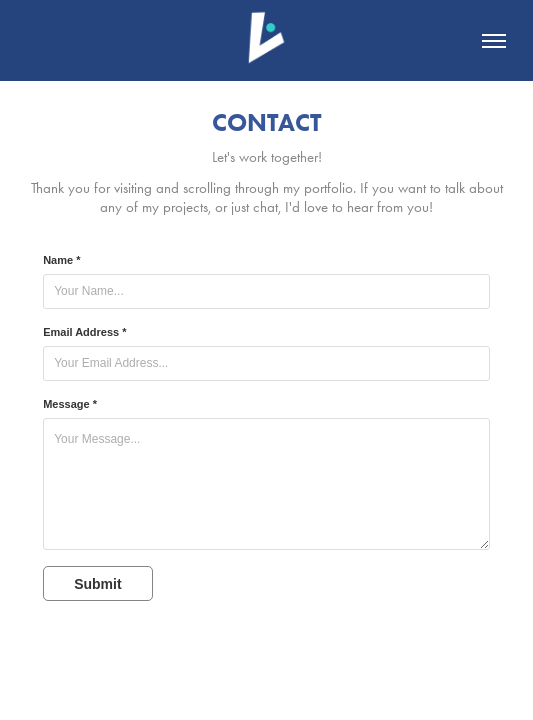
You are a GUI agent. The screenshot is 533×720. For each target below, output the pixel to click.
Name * (61, 260)
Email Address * (84, 332)
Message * (70, 404)
